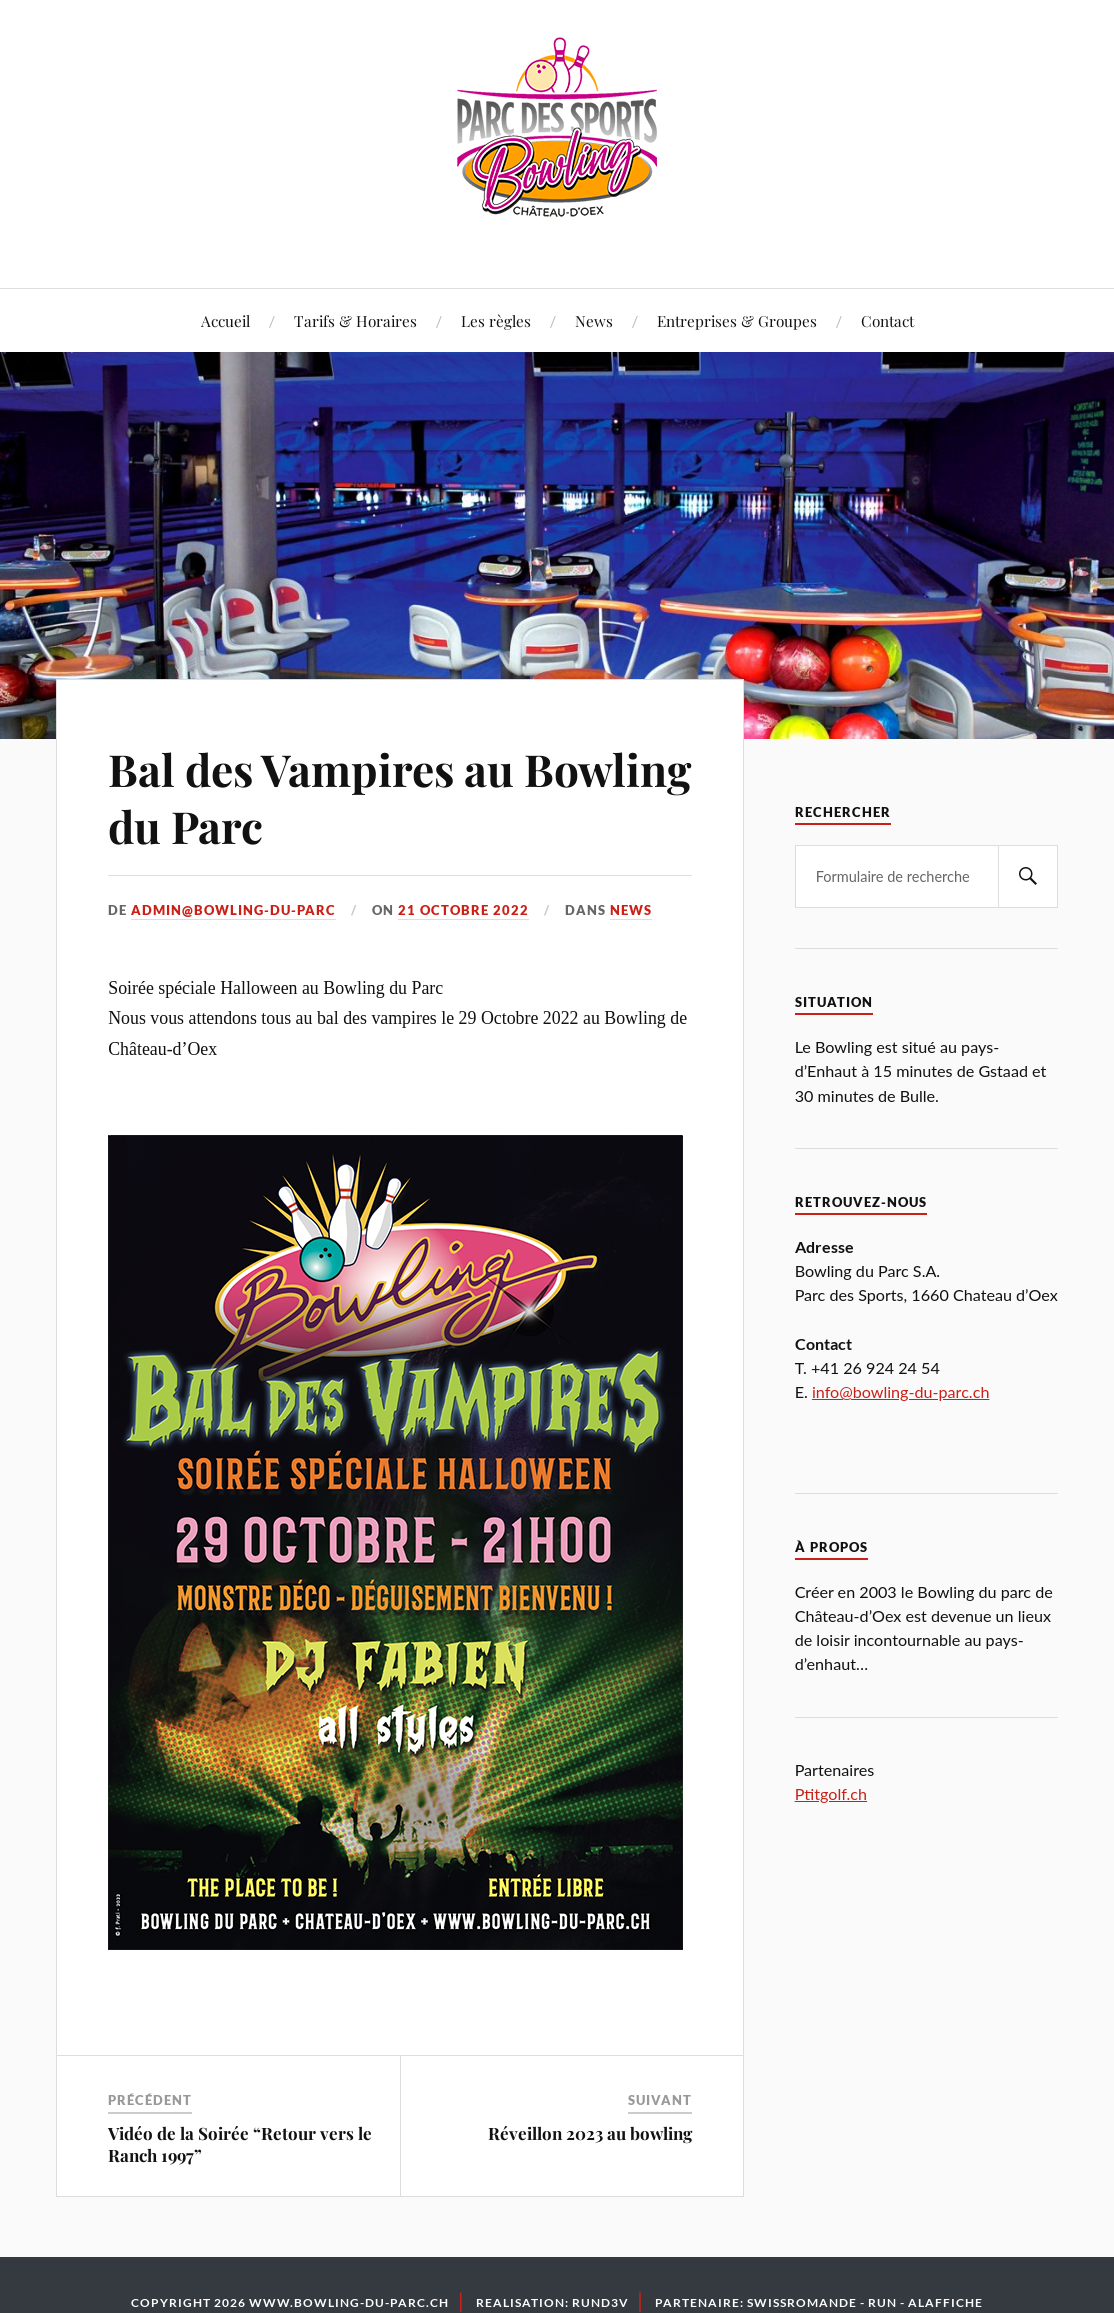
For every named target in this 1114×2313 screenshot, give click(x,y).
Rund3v (600, 2302)
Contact (887, 320)
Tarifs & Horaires (355, 320)
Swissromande (802, 2302)
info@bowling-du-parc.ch (901, 1391)
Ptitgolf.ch (831, 1793)
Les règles (496, 320)
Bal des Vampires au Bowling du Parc (399, 797)
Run (882, 2302)
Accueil (225, 320)
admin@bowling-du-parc (233, 910)
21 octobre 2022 (463, 910)
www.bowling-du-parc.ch (349, 2302)
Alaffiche (945, 2302)
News (594, 320)
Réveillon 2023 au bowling (590, 2133)
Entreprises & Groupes (737, 320)
